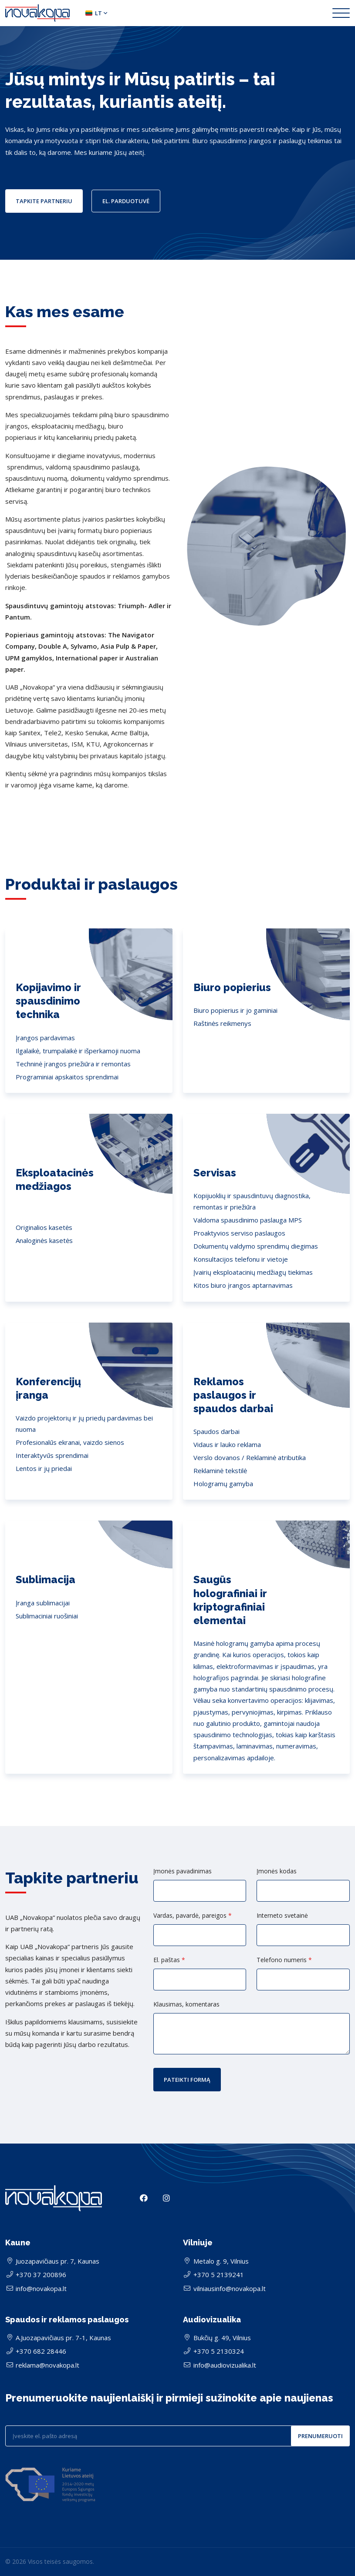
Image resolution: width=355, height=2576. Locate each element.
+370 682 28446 (41, 2351)
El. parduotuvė (125, 201)
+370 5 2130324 (218, 2351)
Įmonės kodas (277, 1871)
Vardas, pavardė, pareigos (192, 1915)
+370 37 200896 (41, 2274)
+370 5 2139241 (218, 2274)
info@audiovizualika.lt (224, 2365)
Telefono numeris (284, 1959)
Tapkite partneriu (44, 201)
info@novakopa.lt (41, 2288)
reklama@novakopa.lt (47, 2365)
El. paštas (169, 1959)
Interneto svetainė (282, 1915)
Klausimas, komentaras (186, 2004)
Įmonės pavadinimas (182, 1871)
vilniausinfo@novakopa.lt (229, 2288)
